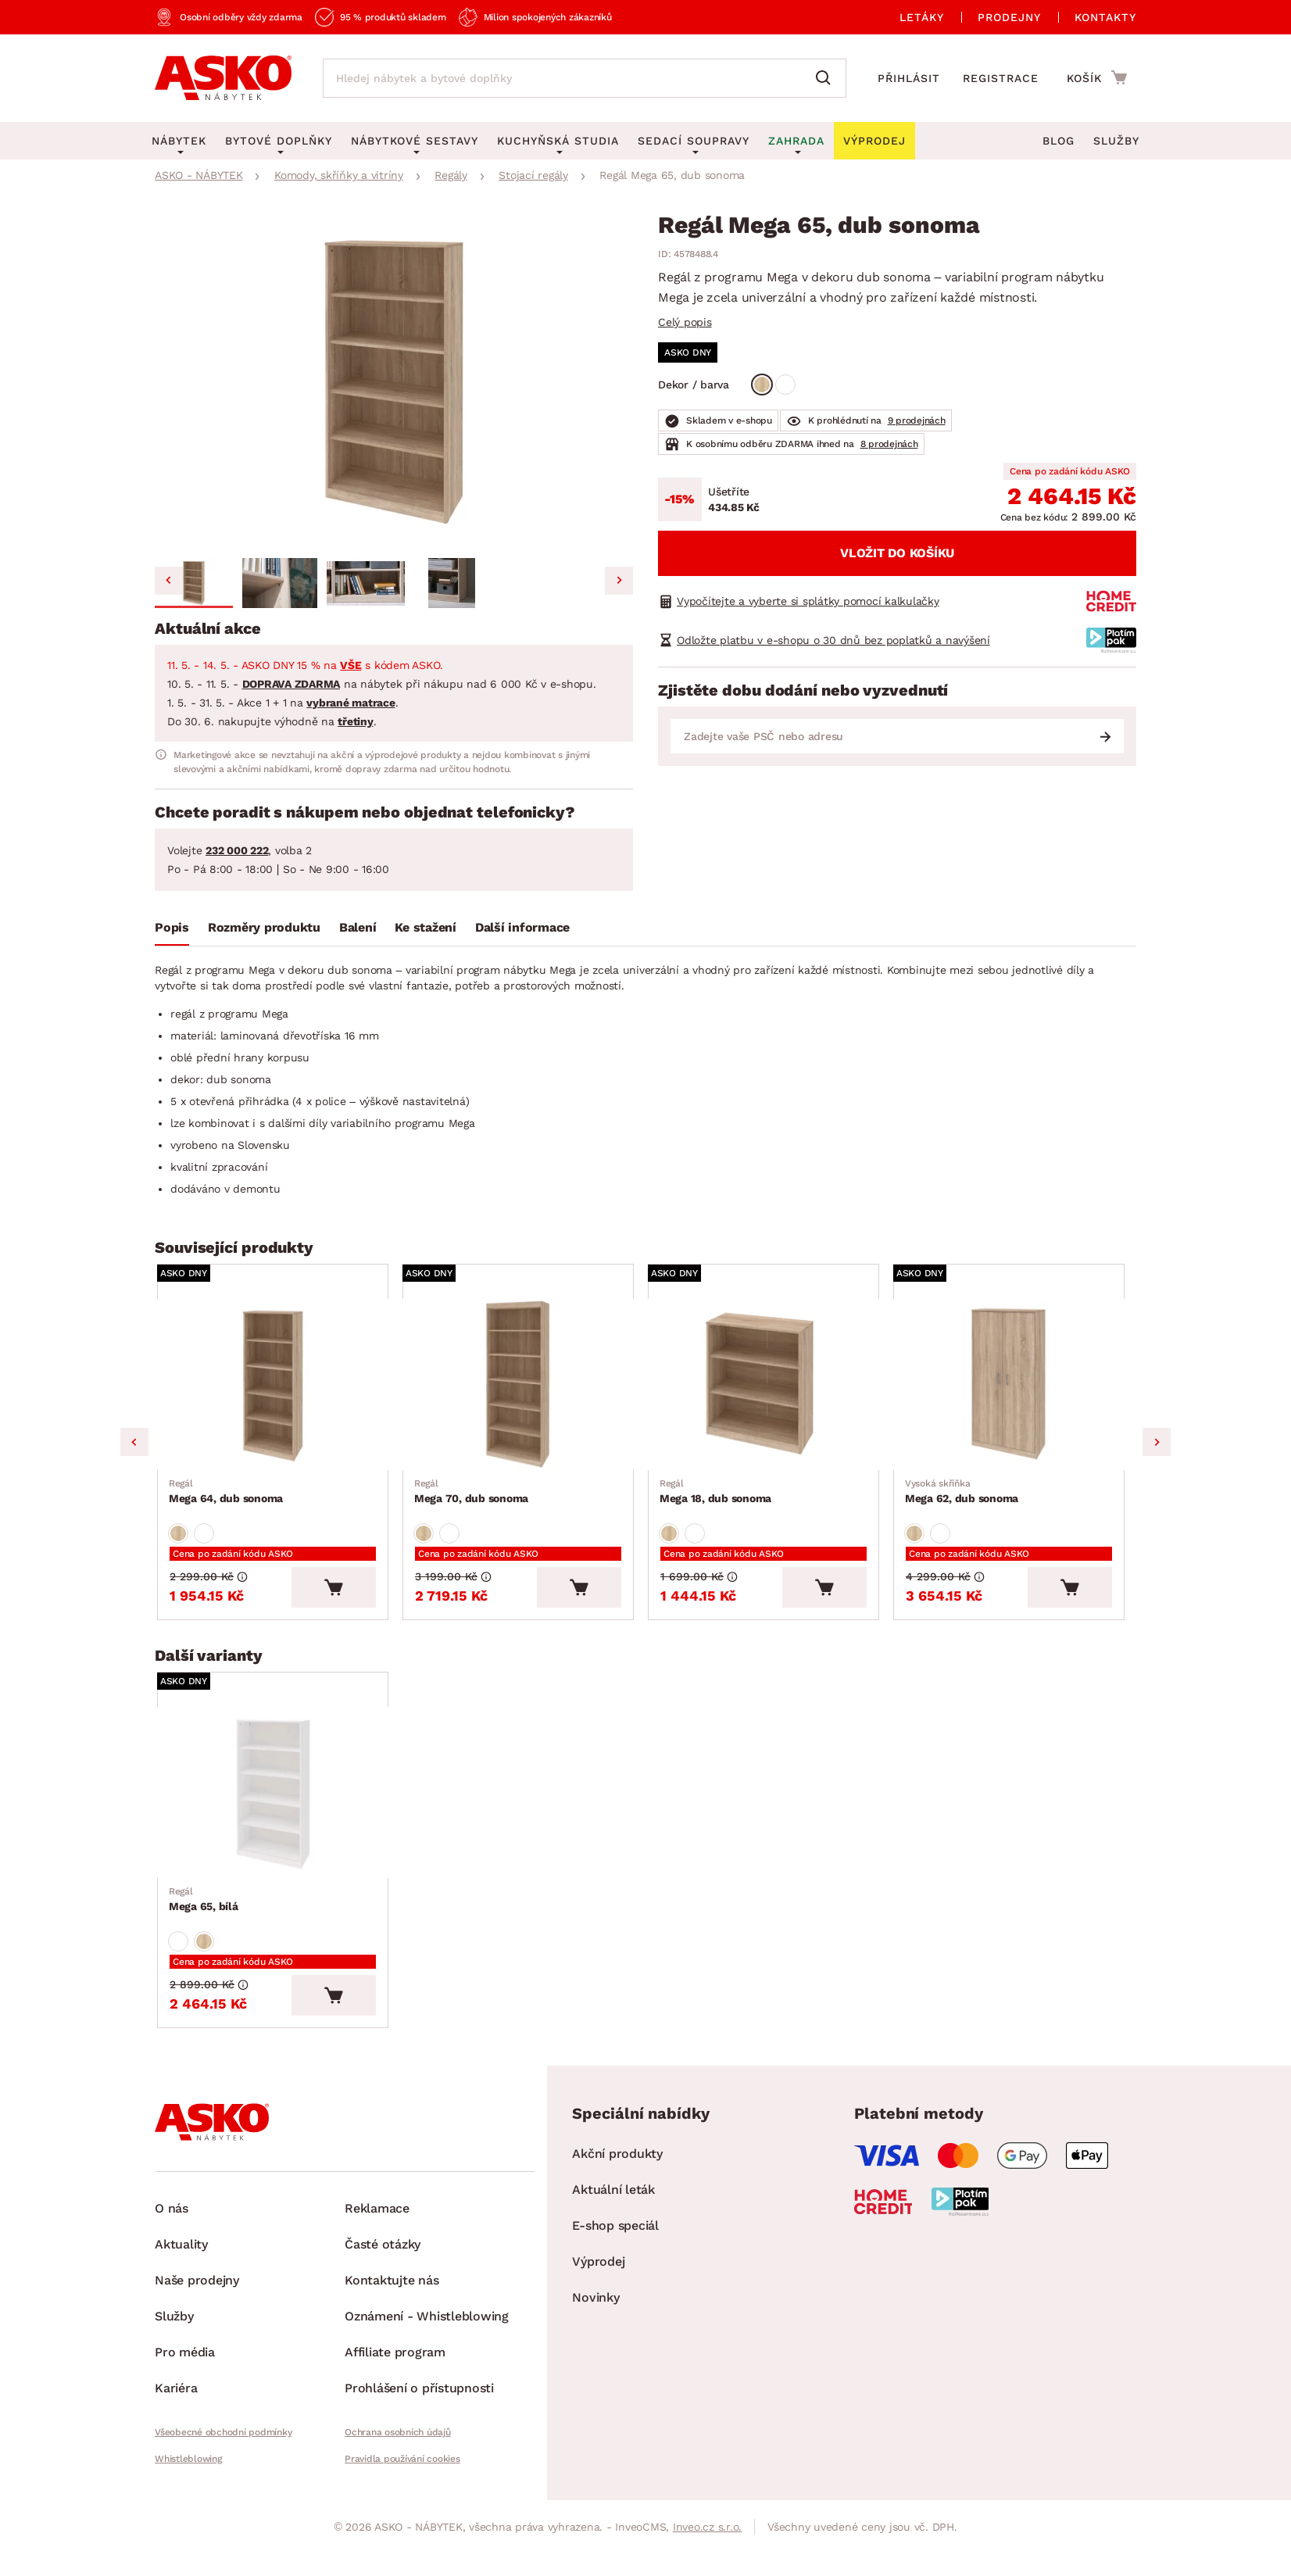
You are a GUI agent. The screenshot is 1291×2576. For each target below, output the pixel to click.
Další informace (522, 927)
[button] (194, 583)
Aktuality (181, 2261)
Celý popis (685, 322)
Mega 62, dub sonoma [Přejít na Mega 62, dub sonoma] (962, 1497)
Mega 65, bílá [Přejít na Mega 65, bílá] (204, 1913)
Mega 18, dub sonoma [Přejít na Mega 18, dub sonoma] (716, 1497)
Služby (1116, 140)
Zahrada (796, 140)
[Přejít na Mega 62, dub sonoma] (1013, 1387)
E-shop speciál (615, 2242)
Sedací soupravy (693, 140)
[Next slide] (619, 581)
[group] (394, 382)
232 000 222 (237, 850)
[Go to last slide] (169, 581)
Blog (1058, 140)
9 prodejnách (917, 420)
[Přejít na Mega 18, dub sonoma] (768, 1387)
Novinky (595, 2314)
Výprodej (598, 2278)
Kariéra (176, 2405)
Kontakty (1105, 17)
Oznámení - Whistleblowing (427, 2333)
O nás (171, 2225)
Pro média (185, 2369)
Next (1157, 1447)
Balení (358, 927)
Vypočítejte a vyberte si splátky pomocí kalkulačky (808, 601)
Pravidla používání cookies (402, 2475)
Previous (134, 1447)
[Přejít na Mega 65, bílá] (277, 1804)
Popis (172, 927)
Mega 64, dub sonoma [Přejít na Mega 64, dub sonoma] (227, 1497)
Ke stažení (425, 927)
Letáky (921, 17)
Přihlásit (909, 78)
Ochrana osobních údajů (398, 2449)
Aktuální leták (613, 2206)
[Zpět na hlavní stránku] (223, 78)
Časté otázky (382, 2261)
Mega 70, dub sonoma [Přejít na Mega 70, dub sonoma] (472, 1497)
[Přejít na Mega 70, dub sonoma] (522, 1387)
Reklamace (377, 2225)
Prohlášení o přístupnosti (419, 2405)
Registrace (1001, 78)
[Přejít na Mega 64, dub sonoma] (277, 1387)
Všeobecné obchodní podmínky (223, 2449)
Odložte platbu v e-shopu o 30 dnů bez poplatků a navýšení (833, 640)
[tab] (172, 931)
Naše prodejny (197, 2297)
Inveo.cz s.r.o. (707, 2544)
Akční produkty (617, 2170)
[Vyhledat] (826, 78)
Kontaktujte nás (391, 2297)
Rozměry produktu (264, 927)
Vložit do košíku (897, 553)
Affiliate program (395, 2369)
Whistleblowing (188, 2475)
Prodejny (1009, 17)
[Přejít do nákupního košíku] (1096, 77)
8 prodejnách (889, 443)
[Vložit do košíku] (343, 1596)
